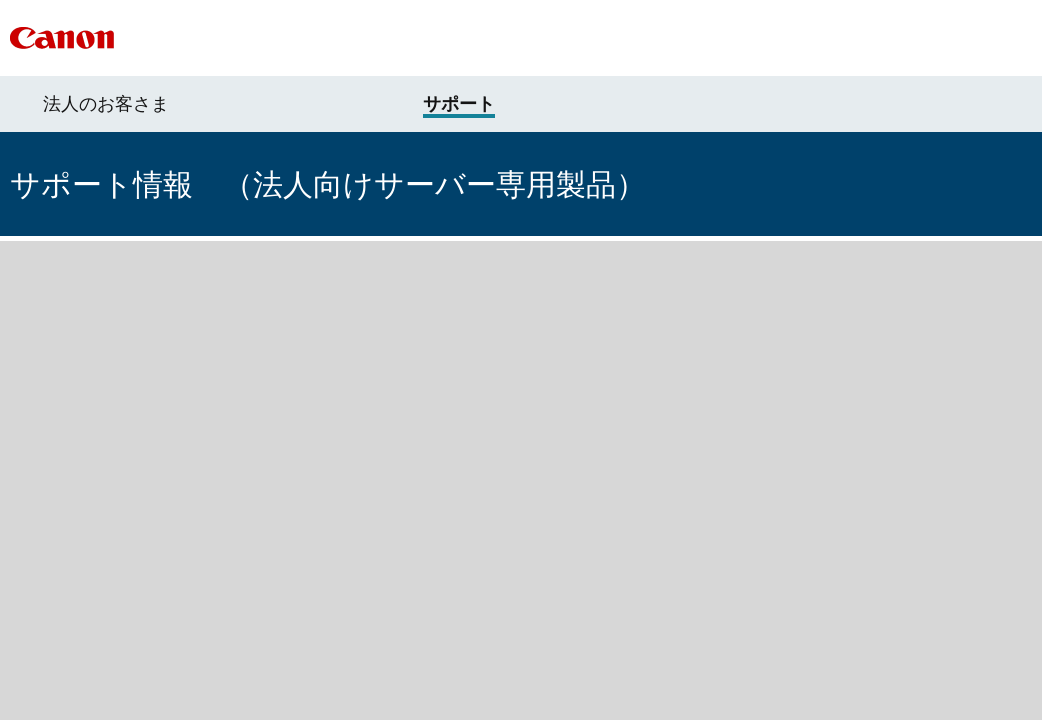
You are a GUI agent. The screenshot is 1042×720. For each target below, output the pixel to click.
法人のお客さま (106, 104)
